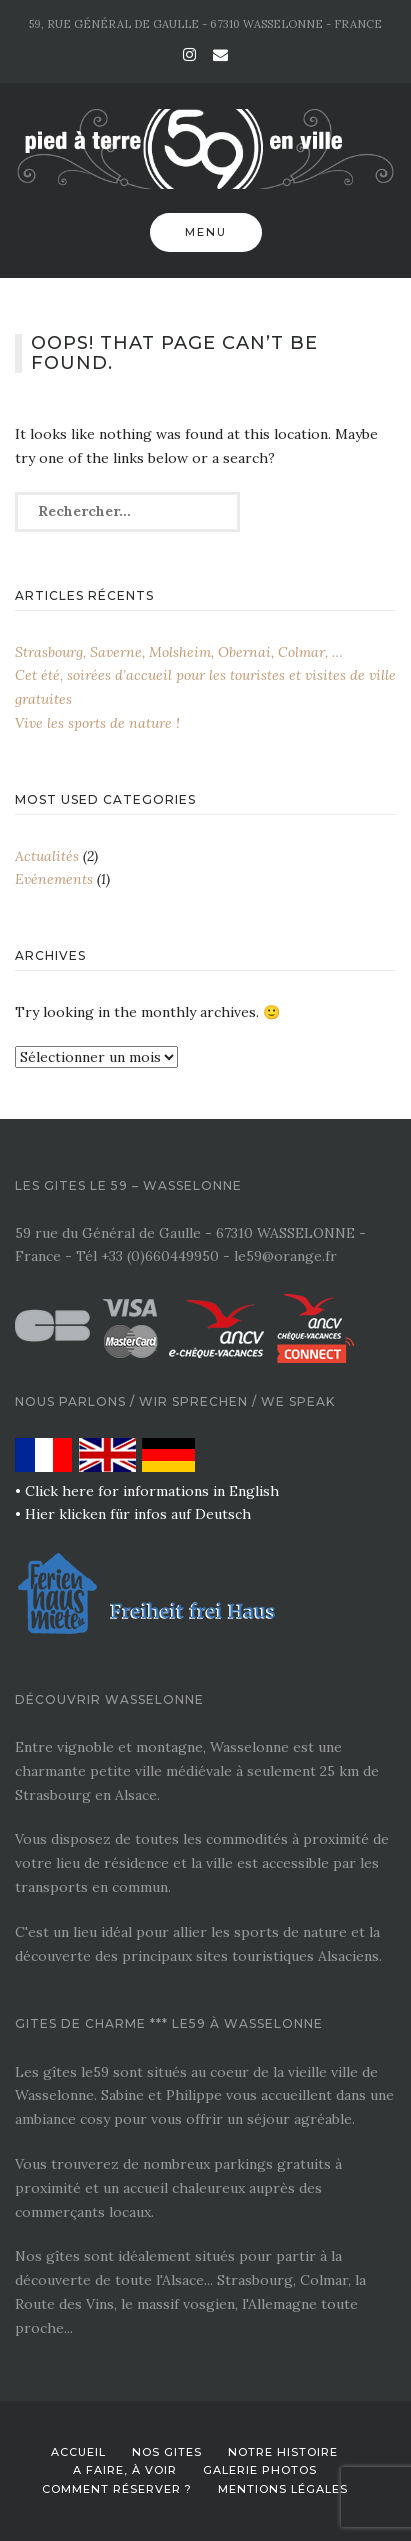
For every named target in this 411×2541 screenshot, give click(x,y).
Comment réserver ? (117, 2489)
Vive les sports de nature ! (97, 723)
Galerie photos (260, 2470)
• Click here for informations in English (147, 1491)
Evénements (54, 879)
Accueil (78, 2452)
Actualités (47, 856)
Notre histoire (283, 2452)
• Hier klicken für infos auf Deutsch (133, 1514)
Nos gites (167, 2452)
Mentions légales (283, 2489)
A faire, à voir (125, 2470)
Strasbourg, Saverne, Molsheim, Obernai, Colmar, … (179, 652)
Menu (206, 232)
